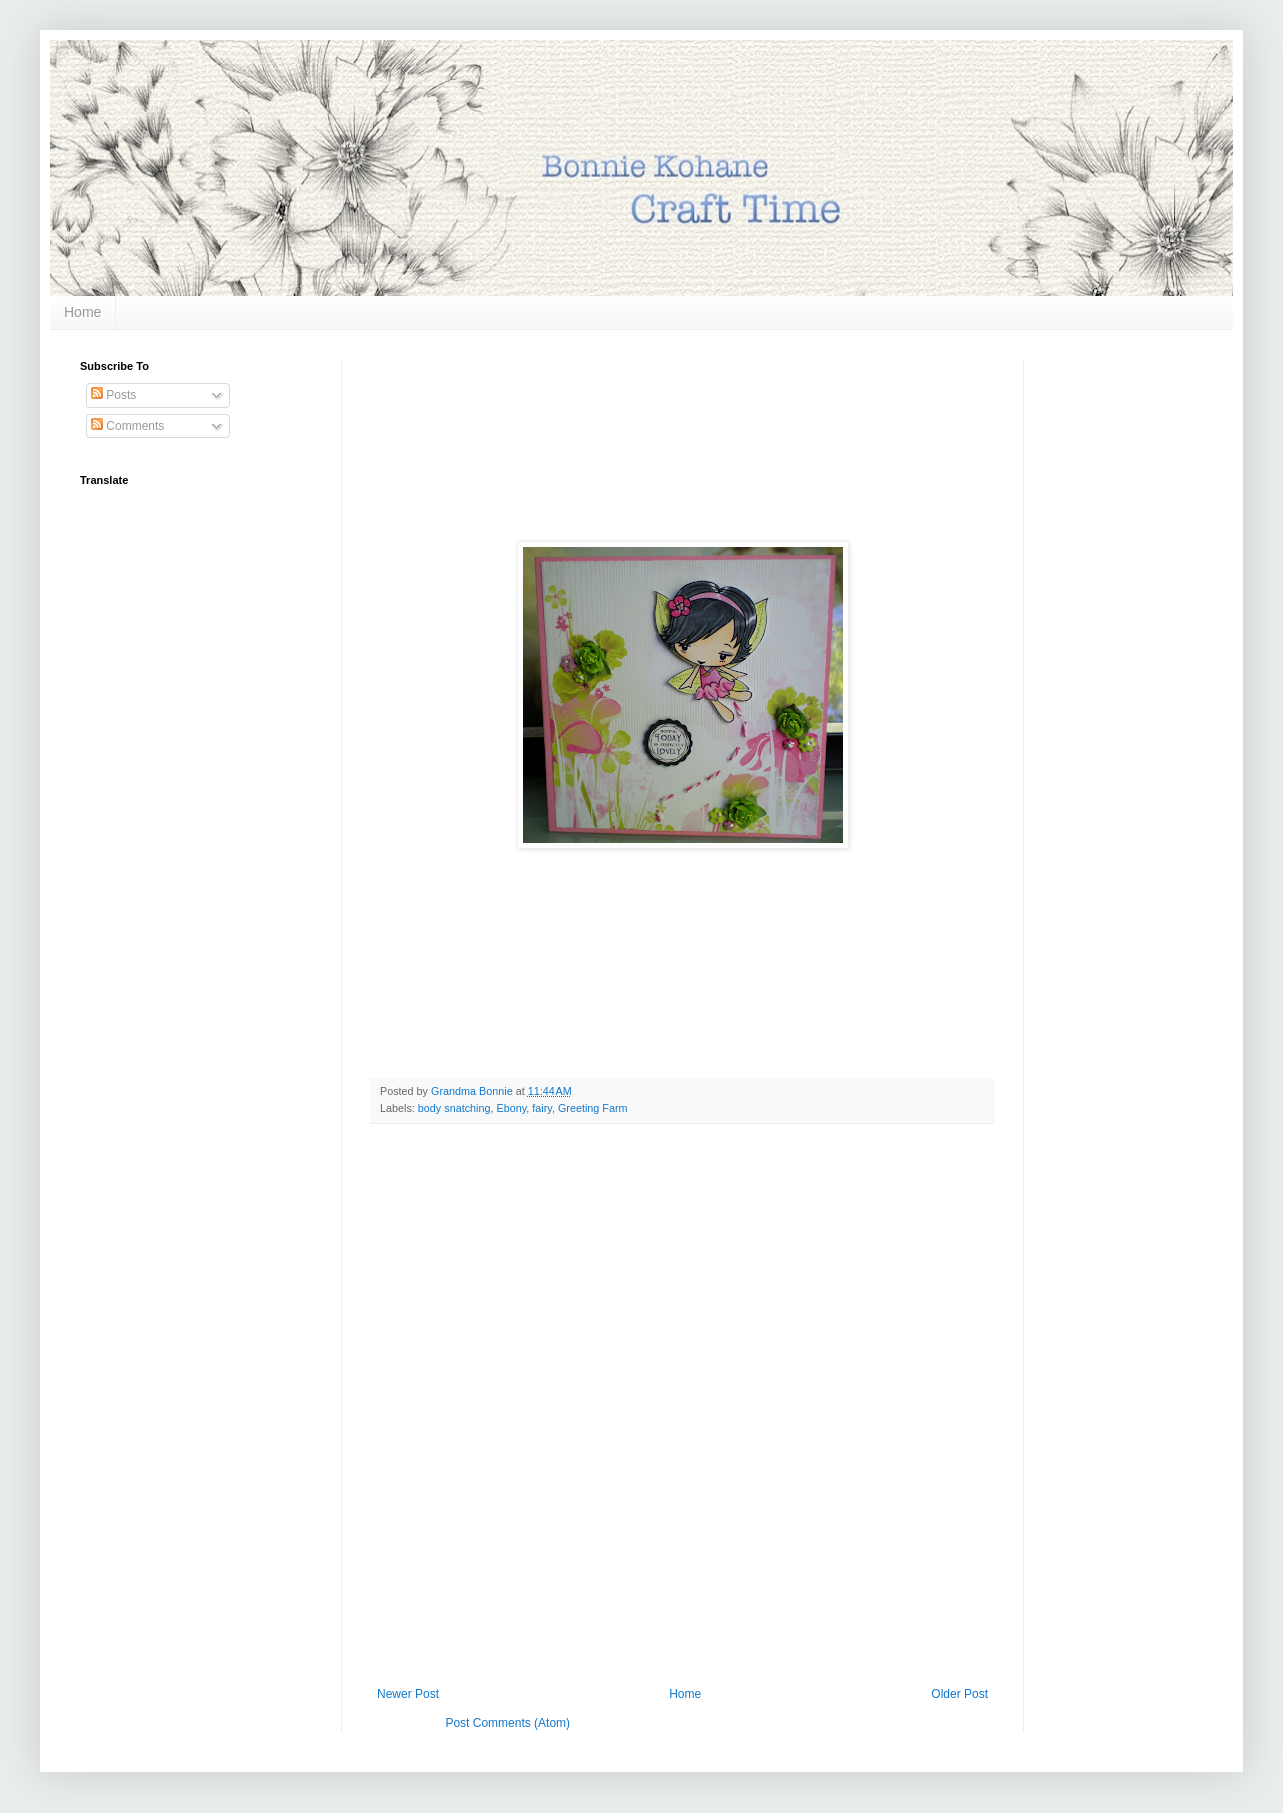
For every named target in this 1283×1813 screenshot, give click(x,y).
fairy (542, 1108)
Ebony (511, 1108)
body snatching (454, 1108)
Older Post (959, 1694)
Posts (113, 395)
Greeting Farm (593, 1108)
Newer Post (408, 1694)
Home (82, 312)
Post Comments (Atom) (507, 1723)
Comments (127, 426)
